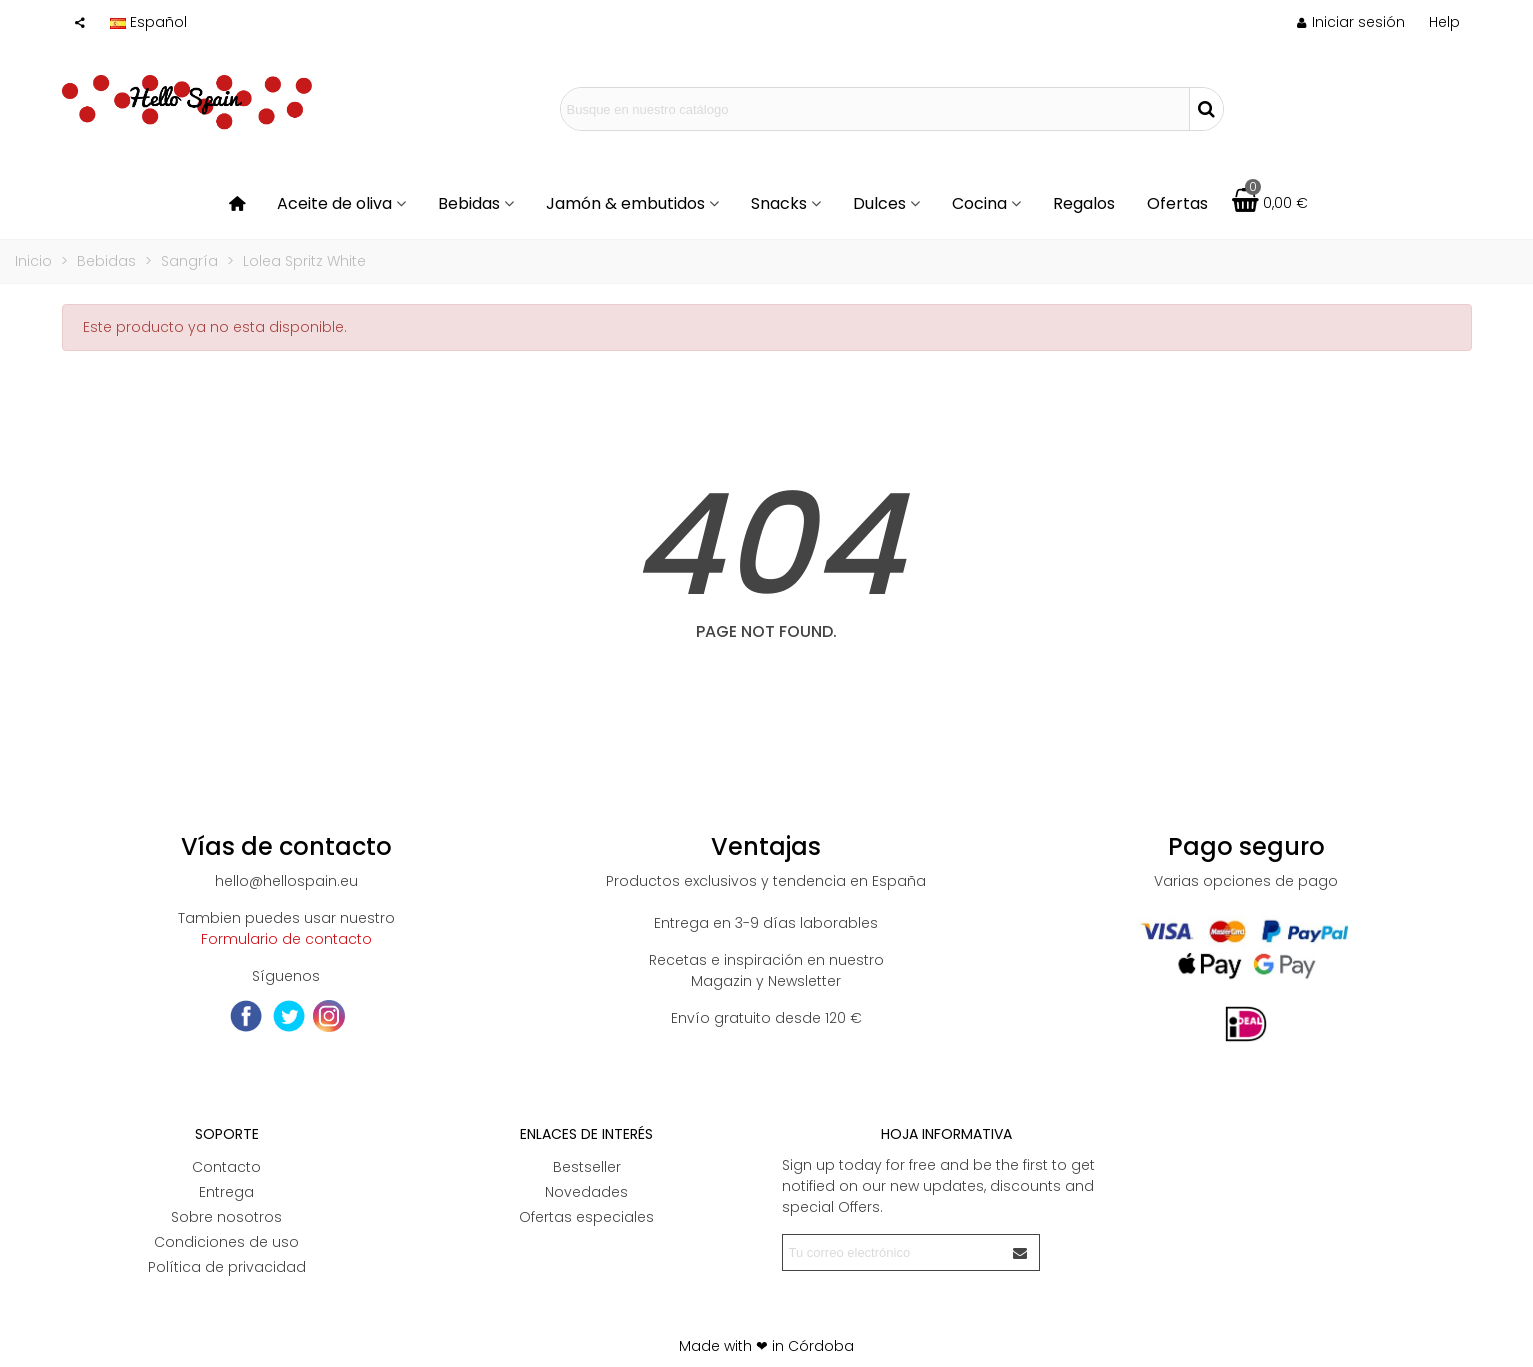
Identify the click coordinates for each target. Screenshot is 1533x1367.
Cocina (979, 203)
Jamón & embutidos (625, 203)
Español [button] (148, 22)
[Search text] (875, 109)
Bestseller (587, 1167)
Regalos (1084, 203)
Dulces (879, 203)
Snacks (779, 203)
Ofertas (1177, 203)
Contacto (226, 1167)
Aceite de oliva (334, 203)
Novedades (586, 1192)
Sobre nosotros (226, 1217)
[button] (1444, 22)
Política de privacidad (227, 1267)
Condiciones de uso (226, 1242)
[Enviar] (1021, 1252)
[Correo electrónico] (893, 1252)
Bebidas (469, 203)
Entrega (226, 1192)
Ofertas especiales (586, 1217)
